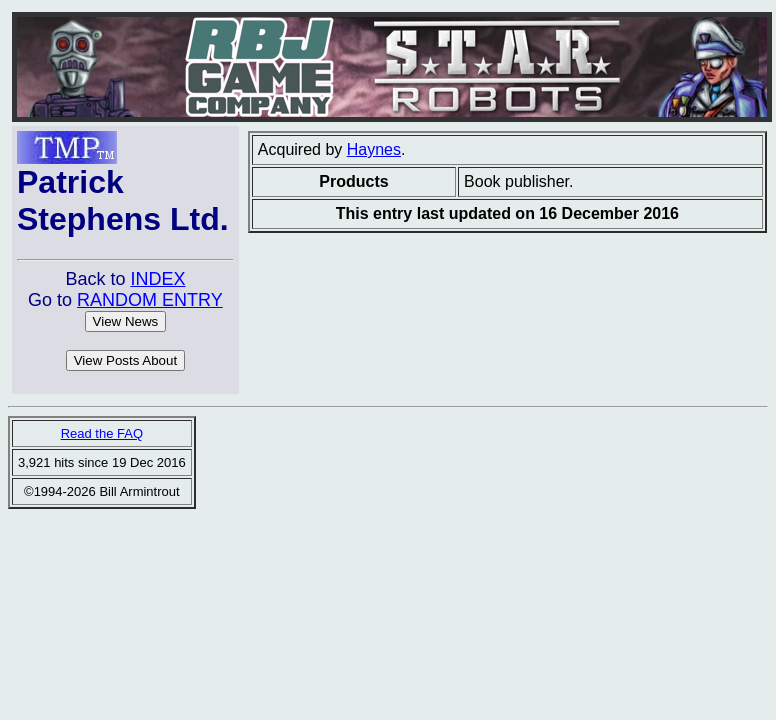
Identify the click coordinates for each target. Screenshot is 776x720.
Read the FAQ (102, 433)
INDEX (157, 279)
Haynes (374, 149)
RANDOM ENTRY (150, 300)
